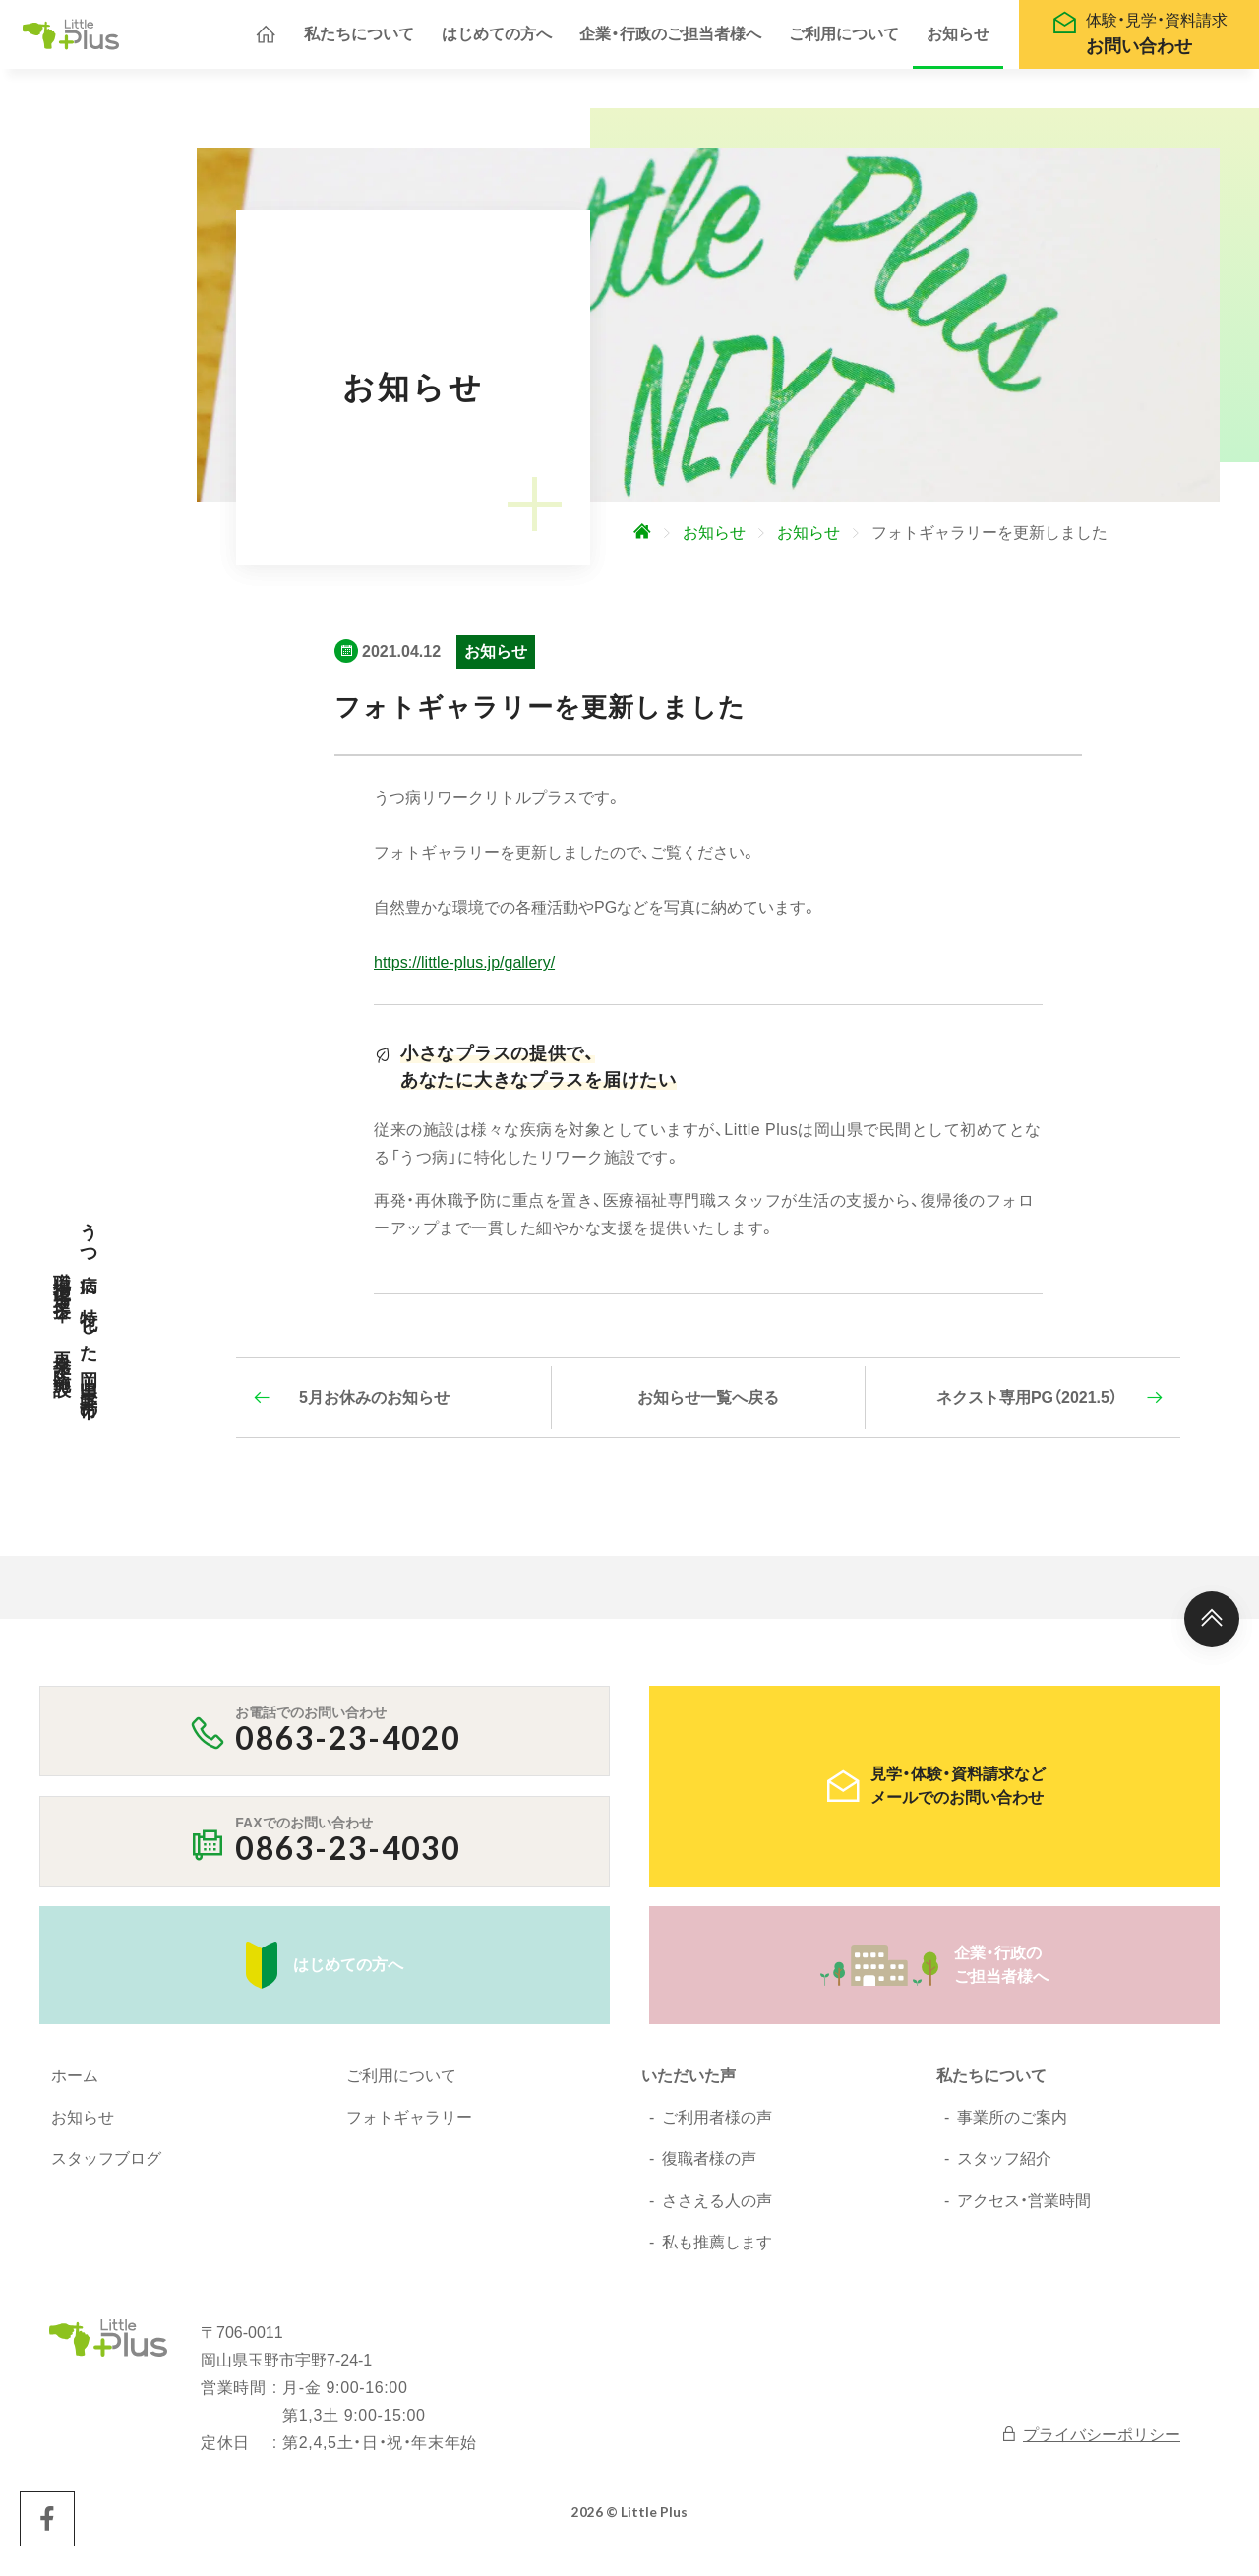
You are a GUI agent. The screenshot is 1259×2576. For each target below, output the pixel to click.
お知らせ (958, 38)
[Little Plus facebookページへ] (47, 2528)
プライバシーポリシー (1090, 2443)
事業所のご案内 (1012, 2127)
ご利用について (844, 38)
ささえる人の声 (717, 2210)
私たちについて (359, 38)
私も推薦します (717, 2252)
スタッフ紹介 (1004, 2168)
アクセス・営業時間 (1024, 2210)
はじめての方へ (497, 38)
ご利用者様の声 (717, 2127)
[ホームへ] (265, 39)
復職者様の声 (709, 2168)
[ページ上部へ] (1211, 1628)
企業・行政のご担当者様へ (670, 38)
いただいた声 (688, 2085)
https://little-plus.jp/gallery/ (464, 972)
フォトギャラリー (409, 2127)
